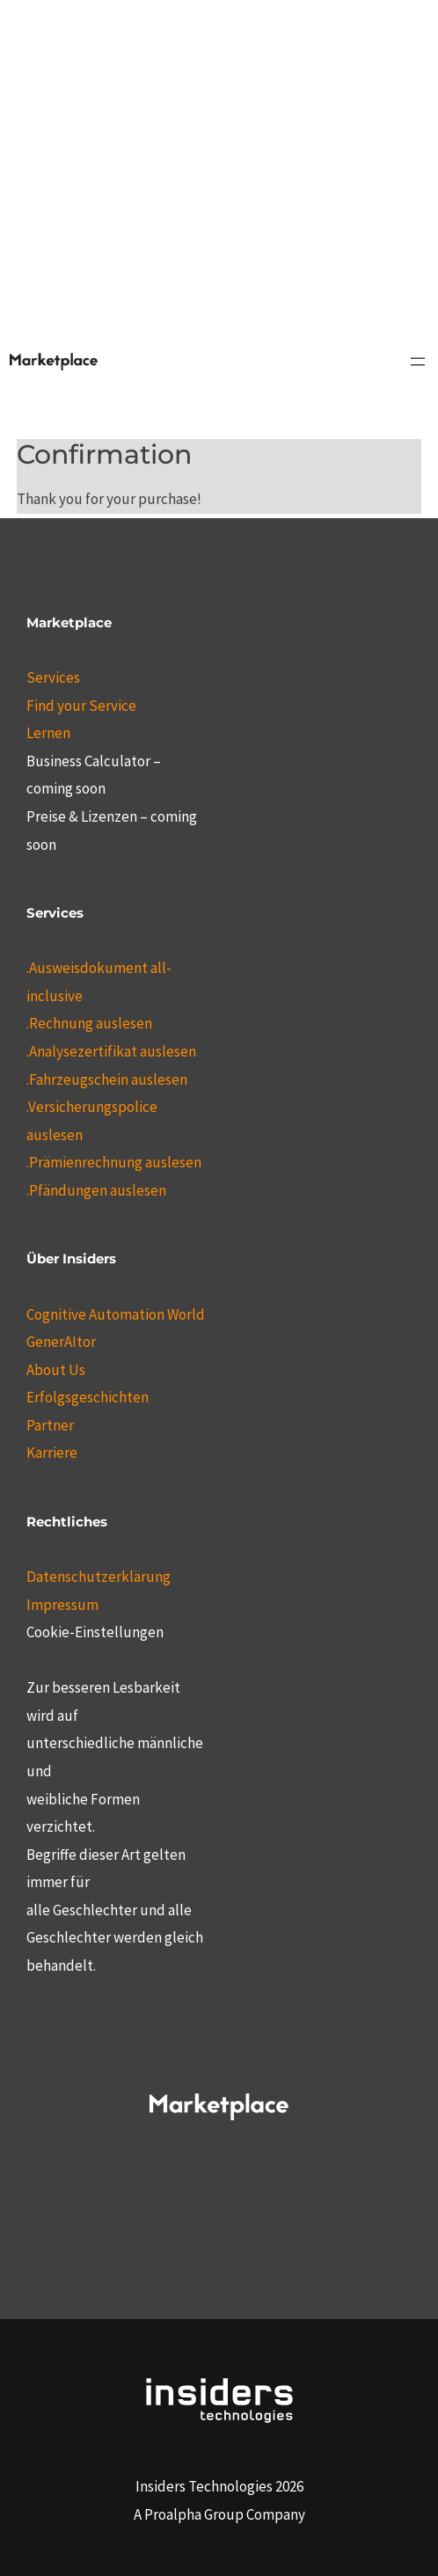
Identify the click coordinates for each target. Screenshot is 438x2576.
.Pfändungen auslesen (96, 1190)
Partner (50, 1425)
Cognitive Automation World (115, 1314)
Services (53, 677)
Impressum (62, 1604)
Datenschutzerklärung (98, 1576)
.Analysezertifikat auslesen (111, 1051)
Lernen (48, 733)
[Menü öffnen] (417, 361)
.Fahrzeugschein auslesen (106, 1079)
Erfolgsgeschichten (87, 1397)
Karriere (51, 1452)
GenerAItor (61, 1341)
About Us (55, 1369)
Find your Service (81, 705)
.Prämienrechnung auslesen (113, 1162)
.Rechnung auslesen (89, 1023)
